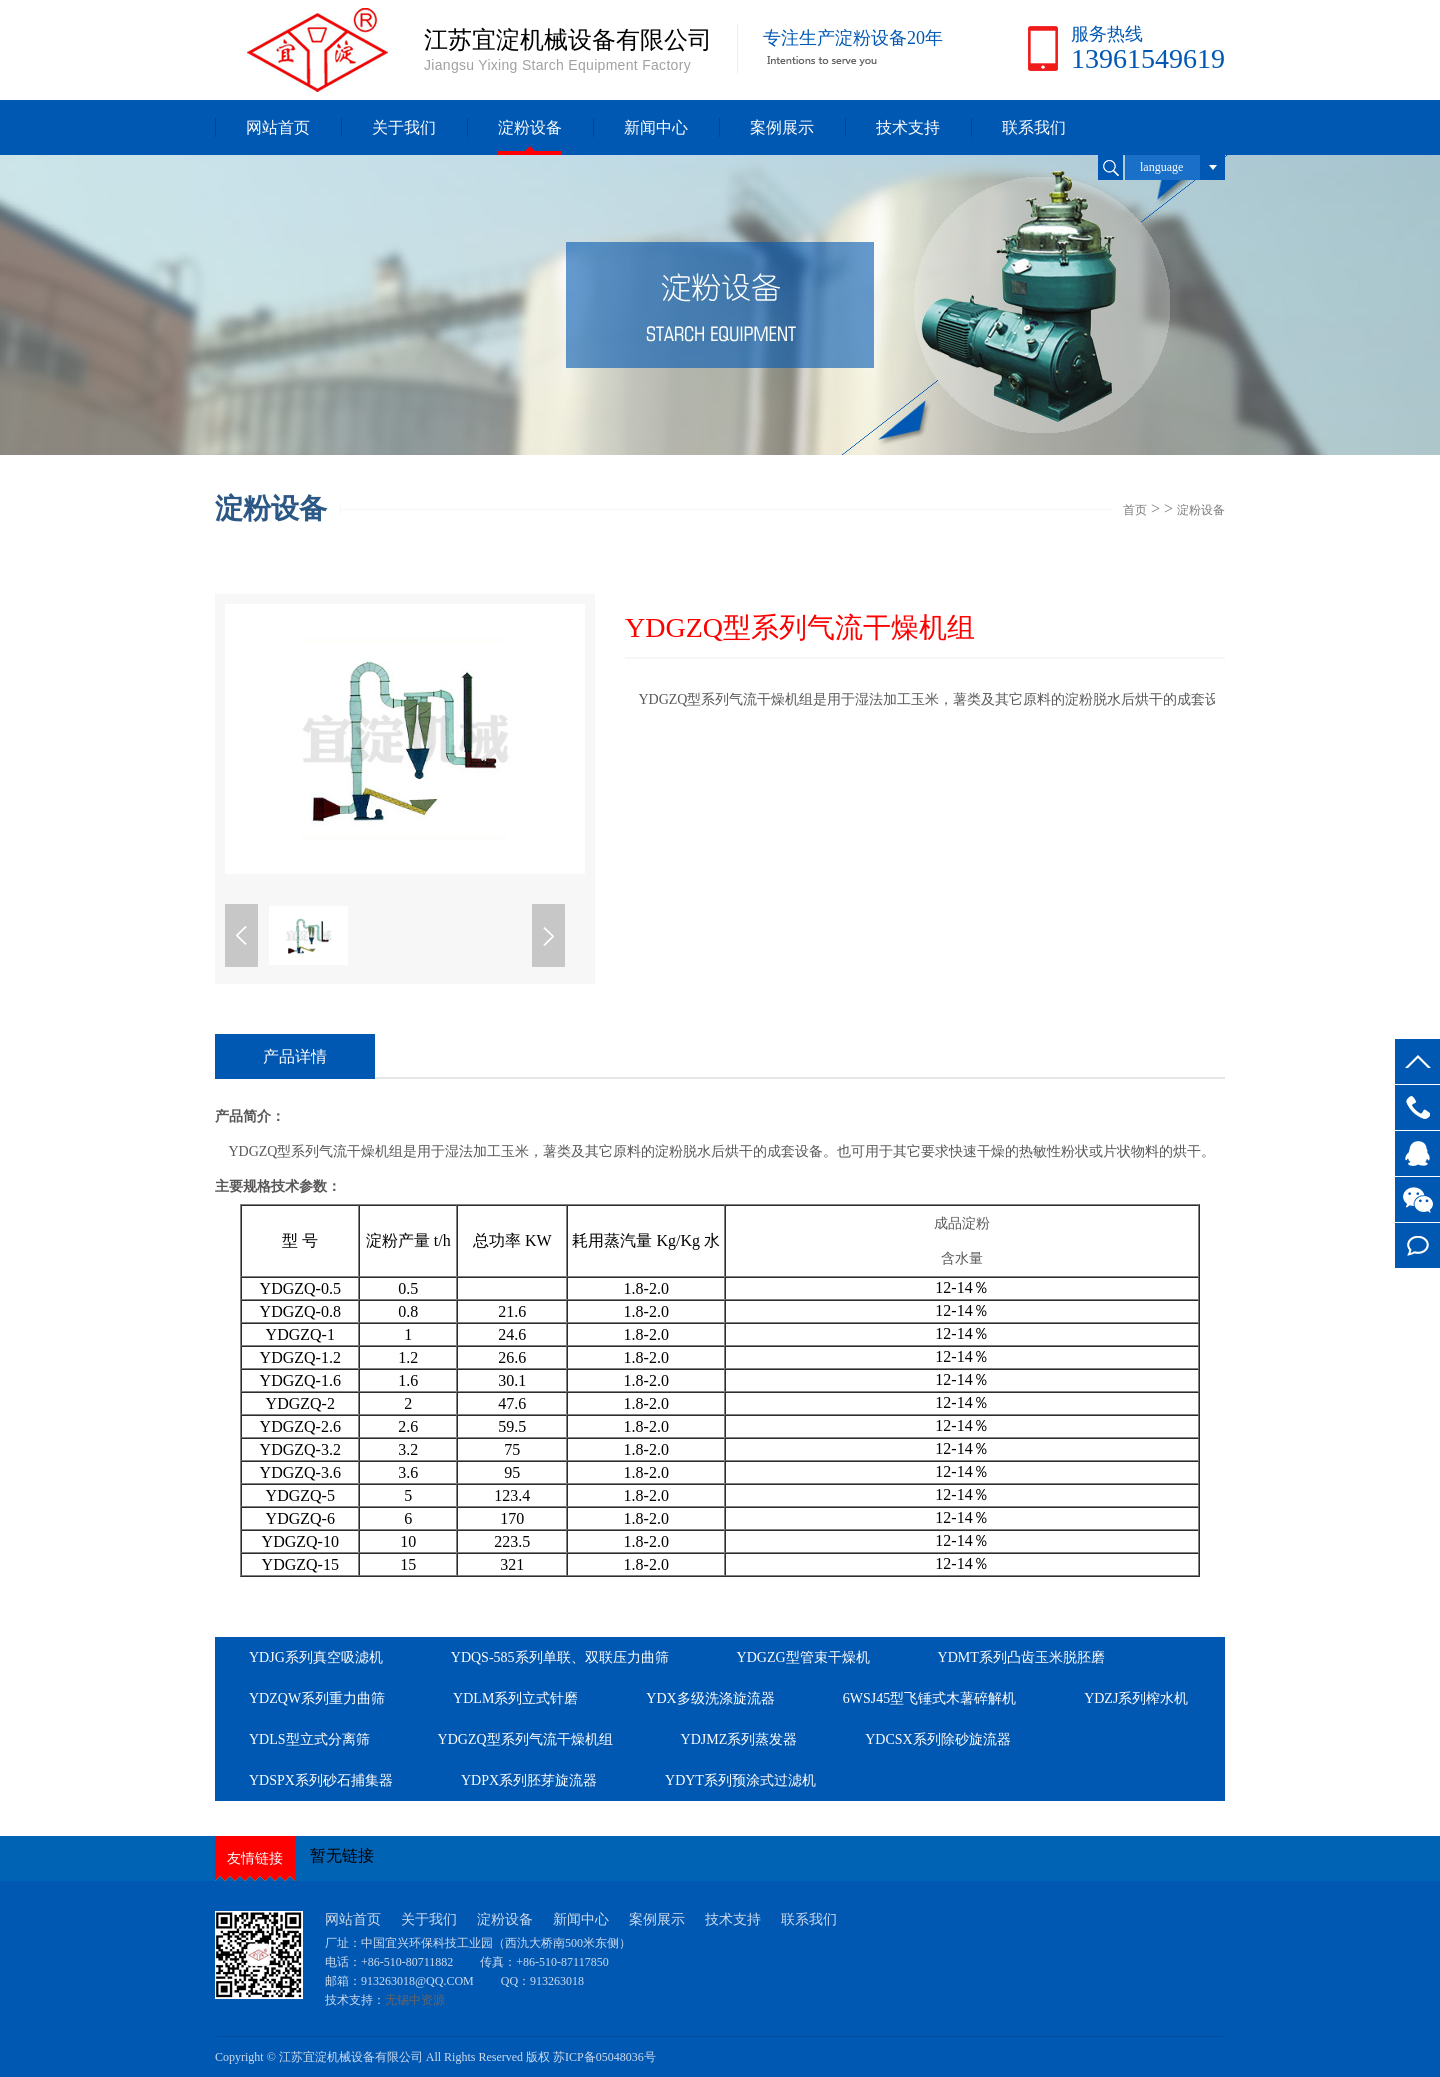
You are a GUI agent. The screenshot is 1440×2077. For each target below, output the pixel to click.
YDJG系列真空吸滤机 (316, 1657)
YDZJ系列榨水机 (1136, 1698)
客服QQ (1417, 1153)
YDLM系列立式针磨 (515, 1698)
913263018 (557, 1981)
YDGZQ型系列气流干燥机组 (525, 1739)
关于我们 (404, 127)
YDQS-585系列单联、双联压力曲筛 (560, 1657)
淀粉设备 (530, 127)
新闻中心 (656, 127)
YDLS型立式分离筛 (309, 1739)
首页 (1135, 510)
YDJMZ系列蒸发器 (739, 1739)
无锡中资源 (415, 2000)
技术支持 (908, 127)
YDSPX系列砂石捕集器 (321, 1780)
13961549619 (1417, 1107)
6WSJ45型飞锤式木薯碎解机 (929, 1698)
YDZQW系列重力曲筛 (317, 1698)
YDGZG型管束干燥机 (803, 1657)
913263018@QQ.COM (419, 1981)
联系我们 (1034, 127)
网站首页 (278, 127)
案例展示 (782, 127)
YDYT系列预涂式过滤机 (740, 1780)
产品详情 (295, 1056)
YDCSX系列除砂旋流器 (937, 1739)
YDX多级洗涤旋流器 (710, 1698)
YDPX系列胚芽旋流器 (529, 1780)
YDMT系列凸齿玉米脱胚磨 (1021, 1657)
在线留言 (1417, 1245)
